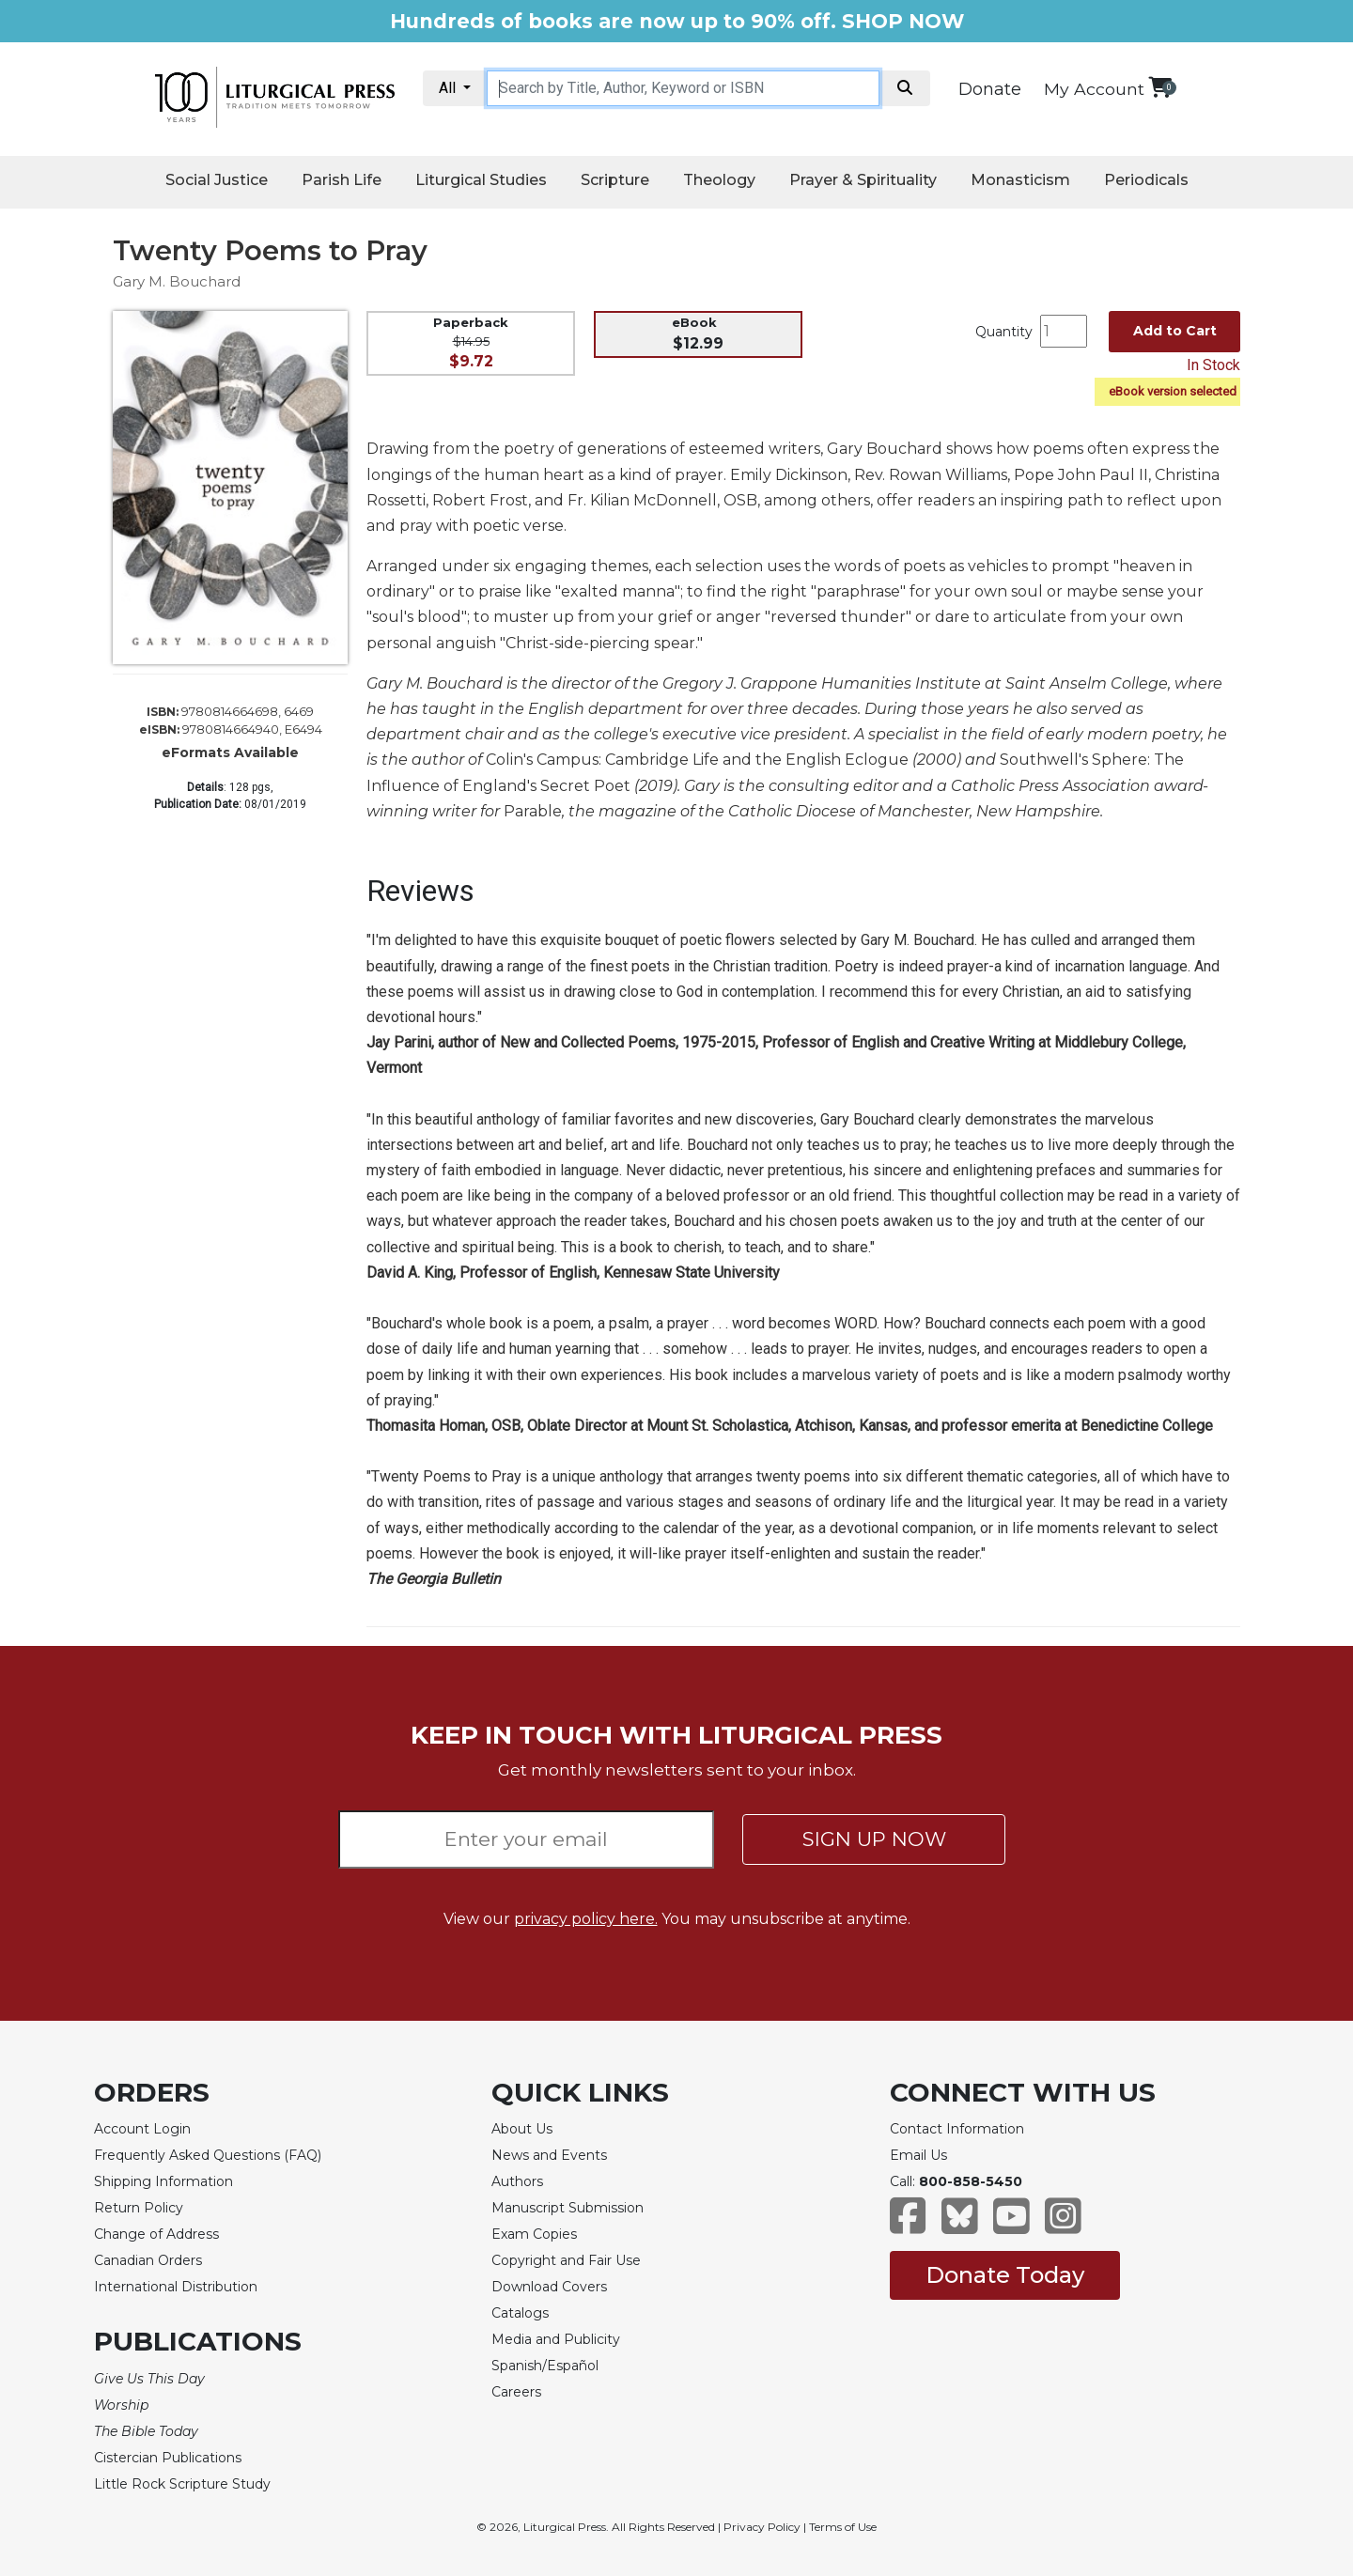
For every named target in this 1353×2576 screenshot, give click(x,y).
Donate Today (1004, 2275)
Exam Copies (534, 2234)
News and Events (549, 2155)
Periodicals (1146, 180)
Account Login (142, 2128)
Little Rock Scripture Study (182, 2483)
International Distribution (175, 2286)
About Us (521, 2128)
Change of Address (156, 2234)
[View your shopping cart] (1160, 86)
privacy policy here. (586, 1919)
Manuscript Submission (567, 2207)
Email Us (918, 2155)
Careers (516, 2391)
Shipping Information (163, 2181)
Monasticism (1020, 180)
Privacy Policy (762, 2527)
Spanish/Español (545, 2365)
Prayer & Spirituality (863, 180)
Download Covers (549, 2286)
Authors (517, 2181)
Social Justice (216, 180)
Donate (989, 89)
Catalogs (520, 2312)
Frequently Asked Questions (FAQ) (207, 2155)
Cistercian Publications (167, 2457)
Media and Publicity (555, 2339)
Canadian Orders (148, 2260)
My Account (1094, 89)
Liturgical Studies (481, 180)
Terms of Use (843, 2527)
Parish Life (341, 180)
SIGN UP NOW (874, 1839)
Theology (719, 180)
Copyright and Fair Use (566, 2260)
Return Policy (138, 2207)
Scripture (615, 180)
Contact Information (957, 2128)
